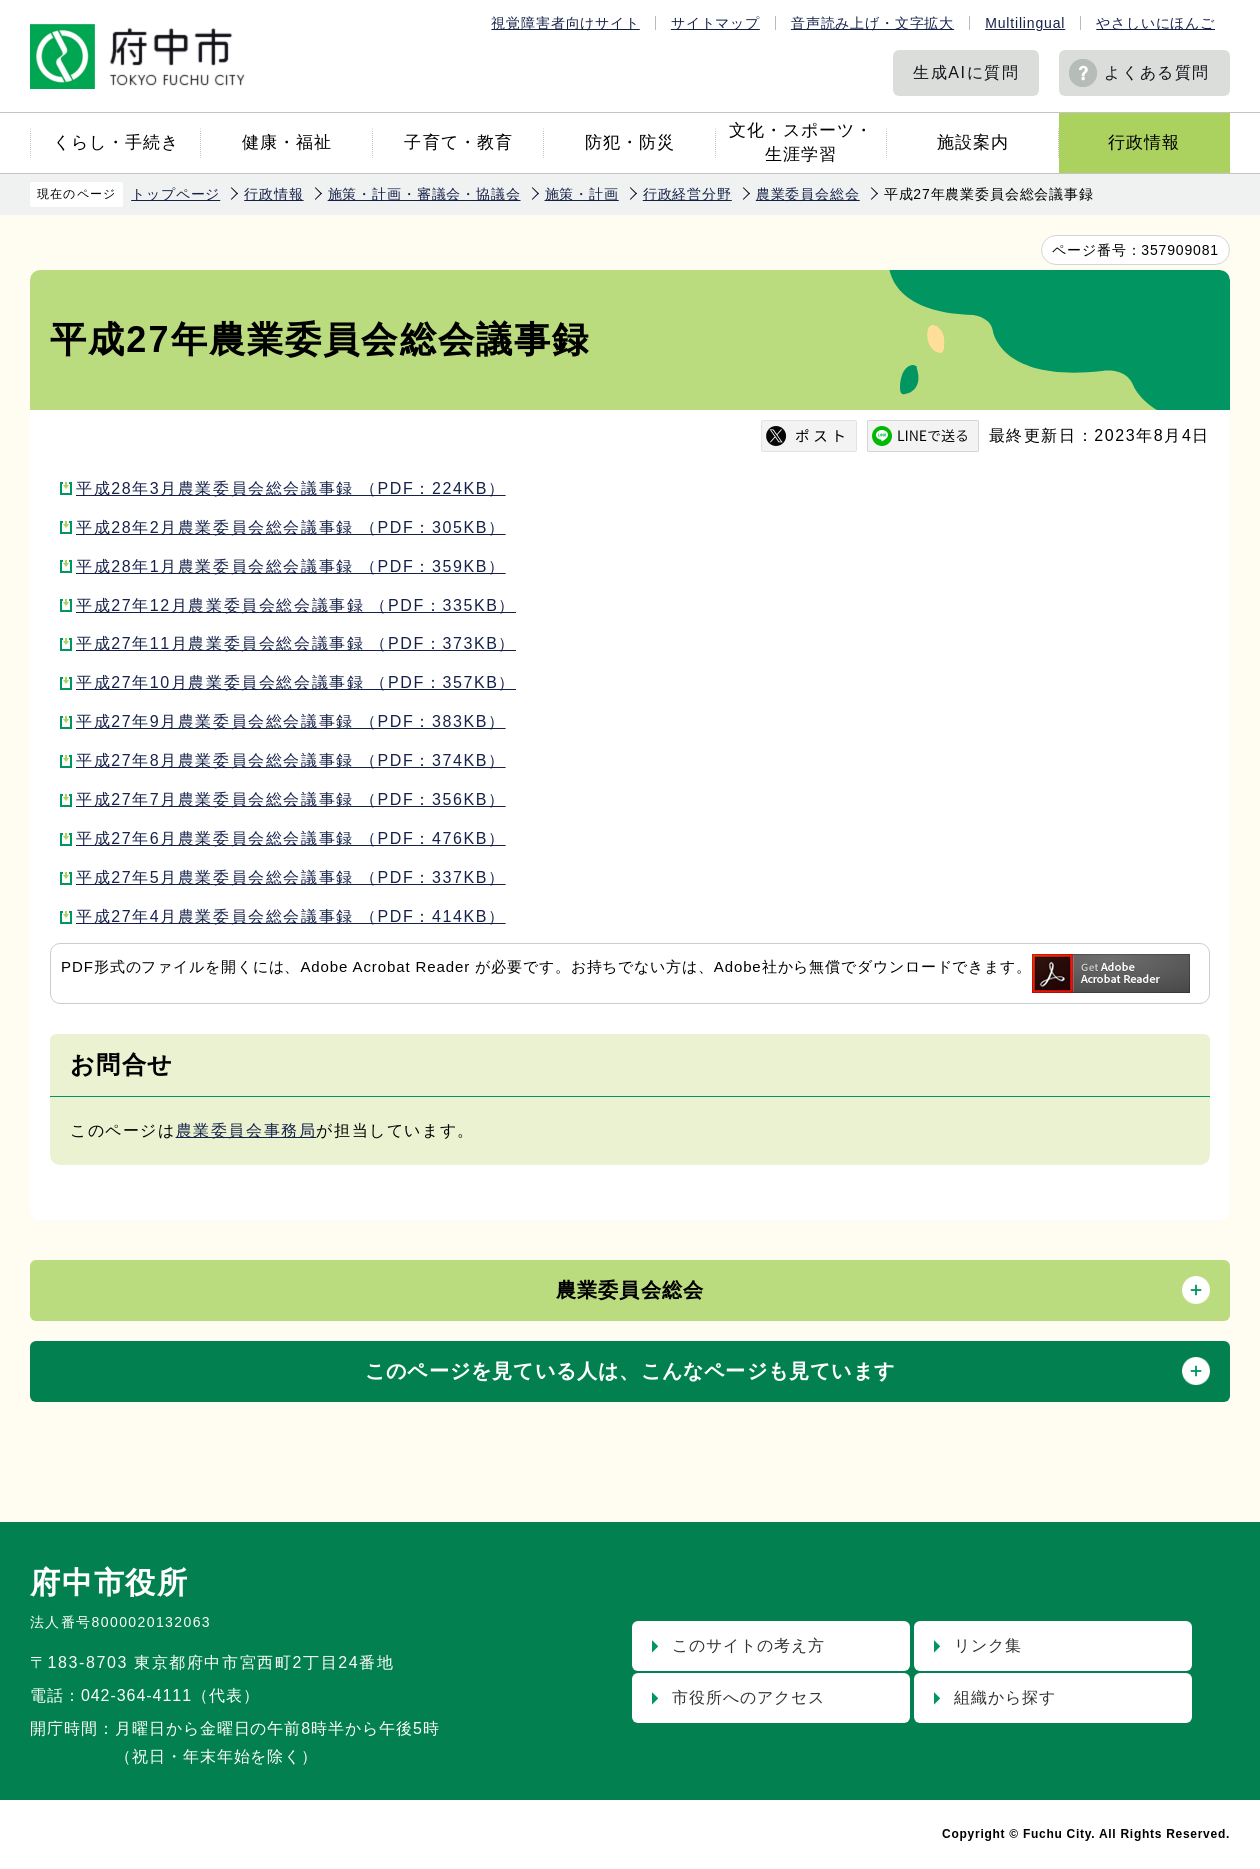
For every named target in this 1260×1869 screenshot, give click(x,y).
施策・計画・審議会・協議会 (424, 194)
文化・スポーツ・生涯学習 (801, 142)
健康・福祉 (287, 142)
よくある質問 (1157, 72)
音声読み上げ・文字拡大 (872, 23)
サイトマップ (715, 23)
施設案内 (973, 142)
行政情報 (1144, 142)
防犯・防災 (630, 142)
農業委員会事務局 (246, 1130)
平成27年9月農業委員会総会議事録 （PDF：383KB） (291, 721)
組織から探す (1005, 1697)
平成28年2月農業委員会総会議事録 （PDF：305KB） (291, 527)
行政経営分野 (687, 194)
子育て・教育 (458, 142)
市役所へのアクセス (748, 1697)
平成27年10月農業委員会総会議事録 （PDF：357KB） (296, 682)
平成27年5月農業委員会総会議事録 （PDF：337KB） (291, 877)
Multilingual (1025, 23)
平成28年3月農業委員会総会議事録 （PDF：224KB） (291, 488)
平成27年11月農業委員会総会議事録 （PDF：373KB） (296, 643)
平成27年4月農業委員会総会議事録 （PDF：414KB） (291, 916)
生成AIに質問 (966, 72)
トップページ (175, 194)
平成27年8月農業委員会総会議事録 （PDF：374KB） (291, 760)
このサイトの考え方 (748, 1645)
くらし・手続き (116, 142)
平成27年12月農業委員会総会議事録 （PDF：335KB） (296, 605)
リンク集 (988, 1645)
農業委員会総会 (808, 194)
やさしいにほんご (1155, 23)
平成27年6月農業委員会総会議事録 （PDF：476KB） (291, 838)
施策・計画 (582, 194)
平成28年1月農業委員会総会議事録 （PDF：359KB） (291, 566)
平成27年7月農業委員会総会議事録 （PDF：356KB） (291, 799)
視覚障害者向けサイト (565, 23)
